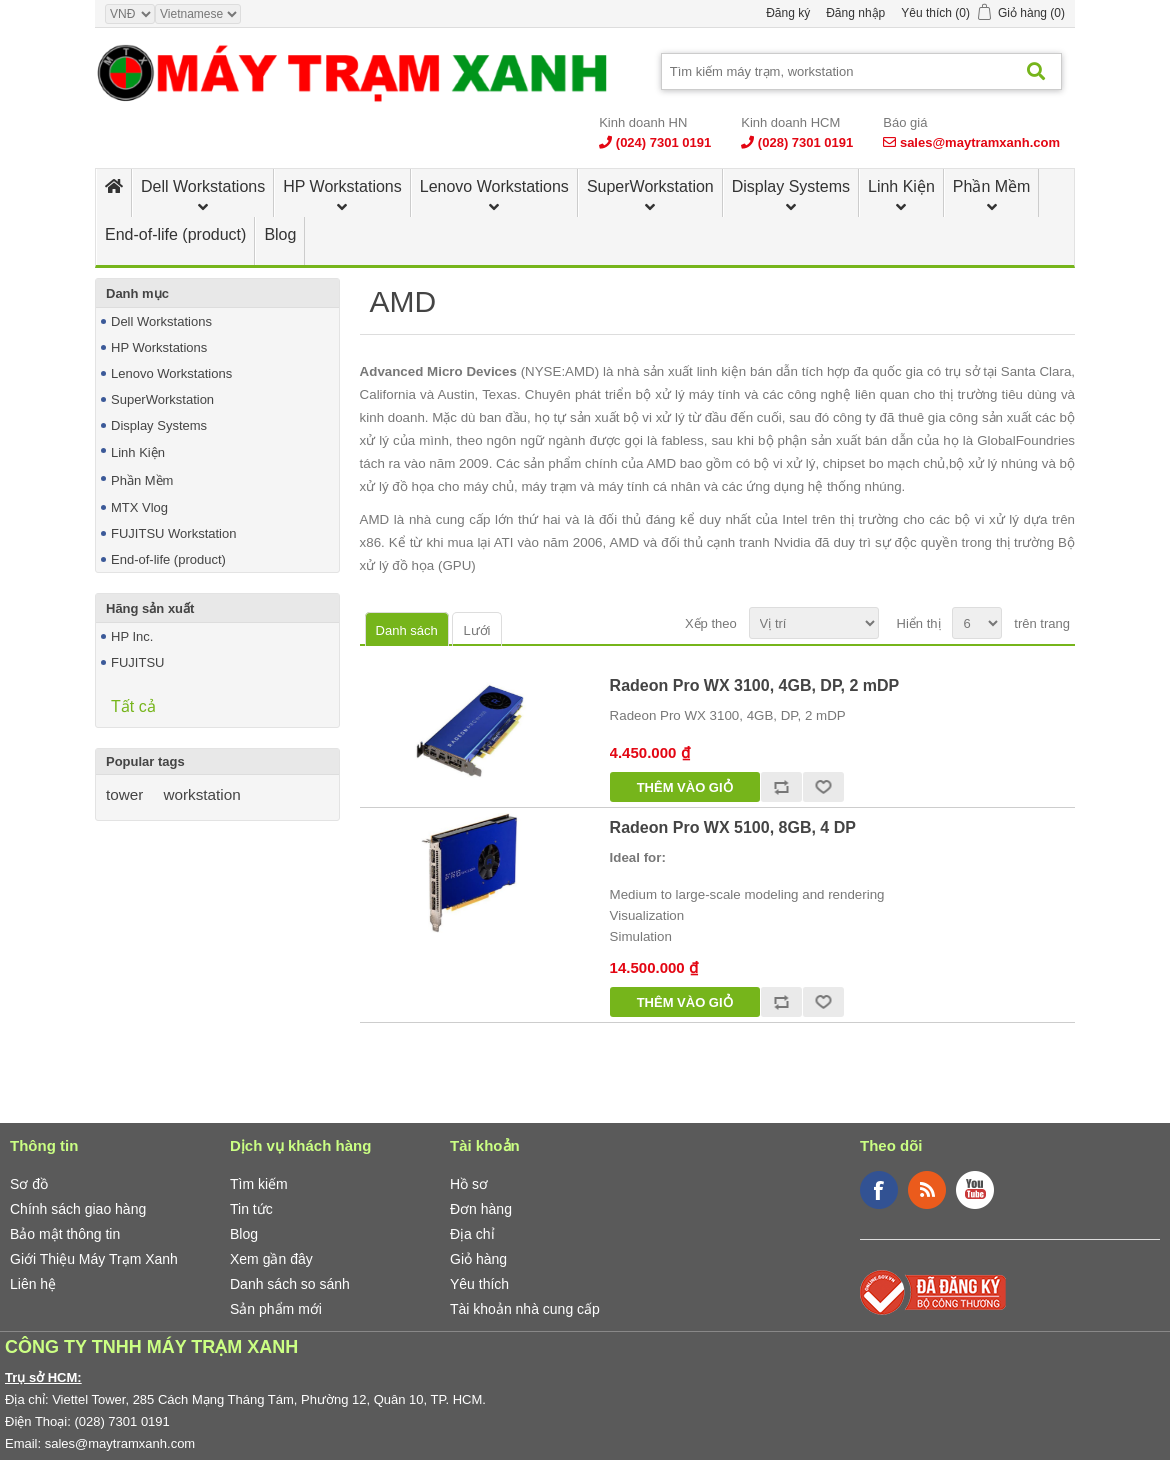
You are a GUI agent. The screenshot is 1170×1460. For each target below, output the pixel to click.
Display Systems (791, 186)
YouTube (975, 1190)
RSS (927, 1190)
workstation (201, 794)
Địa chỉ (472, 1234)
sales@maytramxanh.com (980, 142)
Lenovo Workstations (494, 186)
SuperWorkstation (650, 186)
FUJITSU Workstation (173, 533)
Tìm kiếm (259, 1184)
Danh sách (407, 630)
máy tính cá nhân (649, 486)
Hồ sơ (469, 1184)
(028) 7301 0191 (805, 142)
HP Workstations (342, 186)
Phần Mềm (992, 186)
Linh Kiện (901, 186)
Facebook (879, 1190)
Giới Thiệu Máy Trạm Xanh (94, 1259)
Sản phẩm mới (276, 1309)
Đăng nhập (855, 13)
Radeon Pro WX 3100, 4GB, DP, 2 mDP (755, 685)
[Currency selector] (130, 14)
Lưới (476, 630)
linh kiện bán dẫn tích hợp (773, 371)
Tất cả (133, 706)
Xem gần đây (271, 1259)
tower (124, 794)
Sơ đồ (29, 1184)
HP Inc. (132, 636)
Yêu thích (479, 1284)
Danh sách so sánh (290, 1284)
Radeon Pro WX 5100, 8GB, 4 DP (733, 827)
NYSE (543, 371)
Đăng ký (788, 13)
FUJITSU (137, 662)
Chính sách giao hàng (78, 1209)
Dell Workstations (203, 186)
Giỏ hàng (478, 1259)
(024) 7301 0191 (663, 142)
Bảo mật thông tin (65, 1234)
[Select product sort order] (814, 623)
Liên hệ (33, 1284)
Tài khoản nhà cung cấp (525, 1309)
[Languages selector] (198, 14)
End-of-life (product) (175, 234)
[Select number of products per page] (977, 623)
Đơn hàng (481, 1209)
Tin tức (251, 1209)
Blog (280, 234)
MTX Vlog (139, 507)
